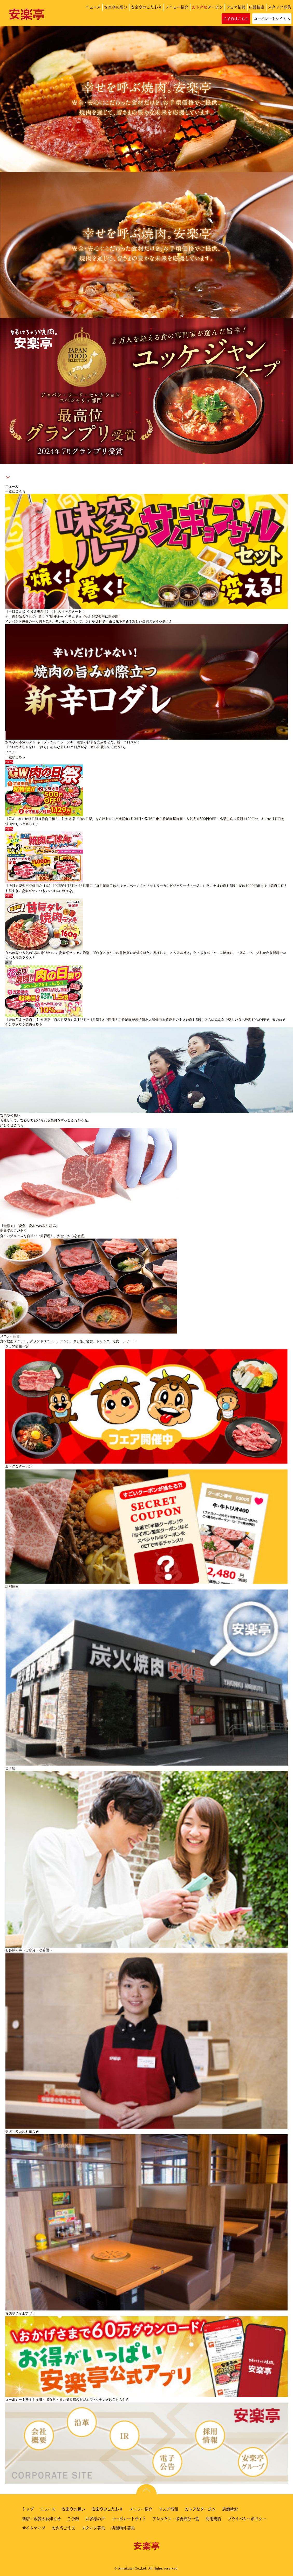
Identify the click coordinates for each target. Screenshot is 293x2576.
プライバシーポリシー (247, 2518)
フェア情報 (236, 7)
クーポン (207, 7)
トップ (28, 2509)
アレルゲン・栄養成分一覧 (176, 2518)
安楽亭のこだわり (146, 7)
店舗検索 (256, 7)
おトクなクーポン (200, 2509)
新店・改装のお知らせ (41, 2518)
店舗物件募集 (123, 2527)
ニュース (93, 7)
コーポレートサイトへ (272, 18)
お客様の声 (95, 2518)
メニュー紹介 (176, 7)
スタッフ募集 (279, 7)
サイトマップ (33, 2527)
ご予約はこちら (236, 18)
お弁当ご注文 (63, 2527)
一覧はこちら (15, 491)
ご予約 (73, 2518)
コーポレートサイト (128, 2518)
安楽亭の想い (115, 7)
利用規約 (213, 2518)
